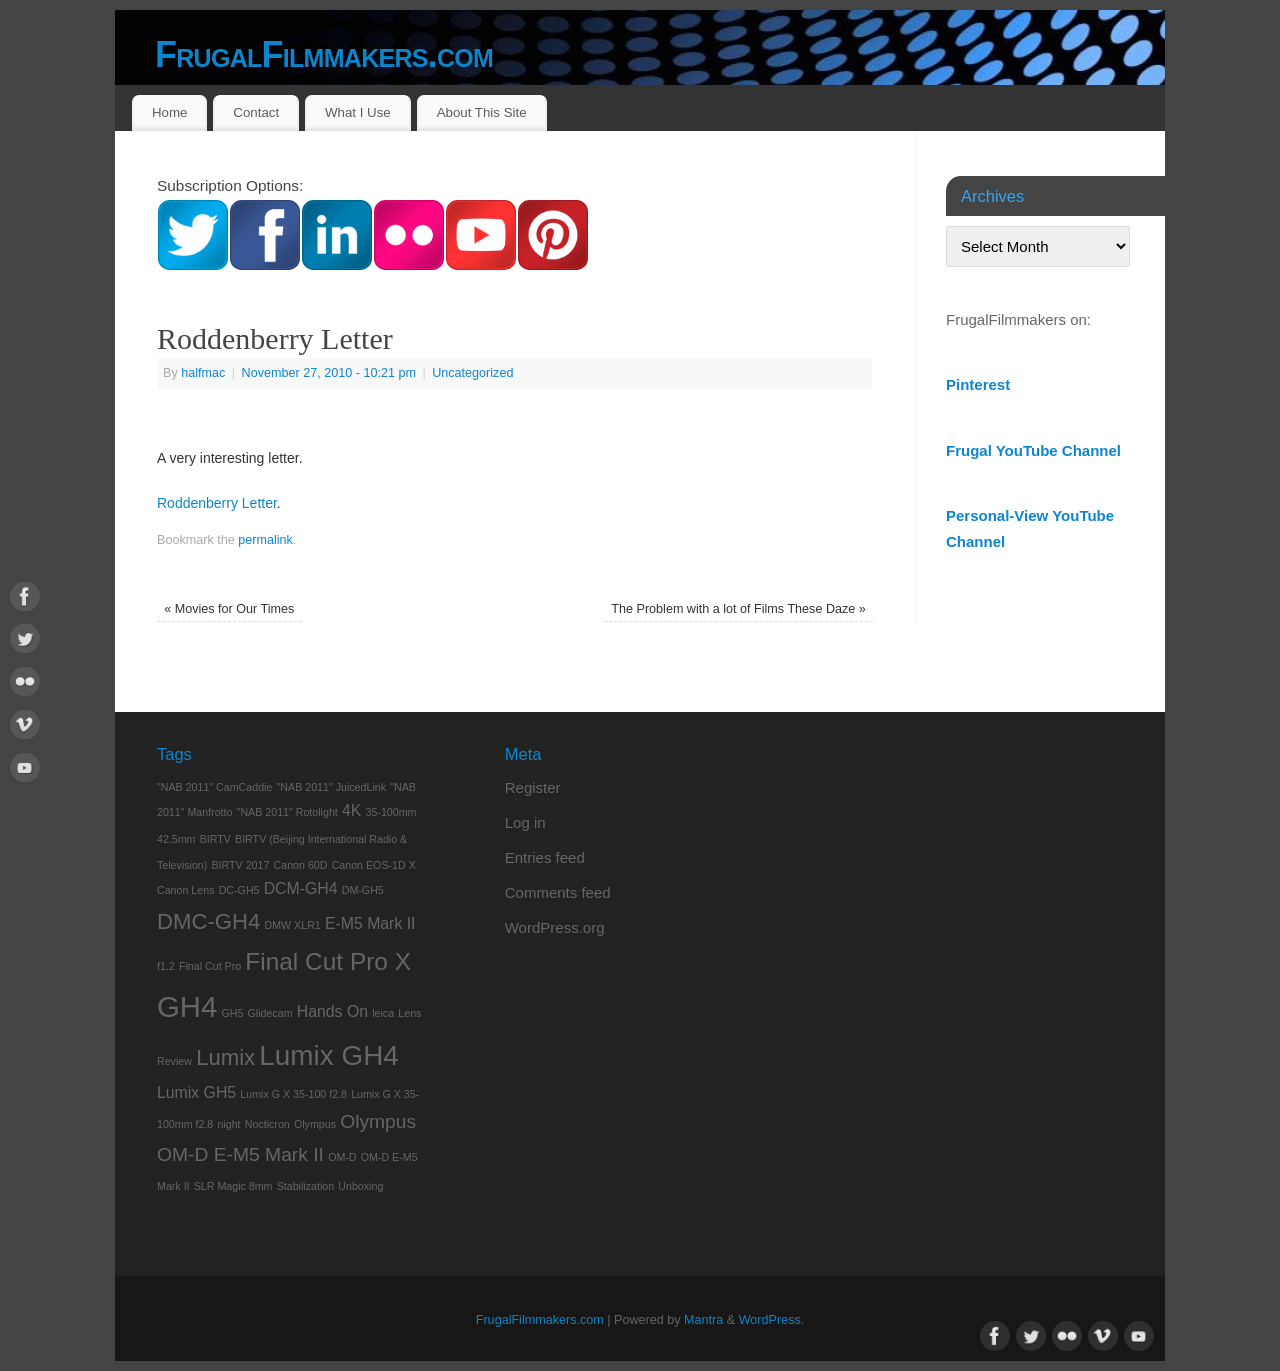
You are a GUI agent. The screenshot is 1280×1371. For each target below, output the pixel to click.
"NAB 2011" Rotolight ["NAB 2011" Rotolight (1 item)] (287, 812)
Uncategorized (472, 373)
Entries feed (545, 857)
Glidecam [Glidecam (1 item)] (270, 1013)
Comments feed (558, 892)
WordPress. (772, 1320)
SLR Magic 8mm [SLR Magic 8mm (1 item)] (233, 1186)
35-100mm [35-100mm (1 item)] (391, 812)
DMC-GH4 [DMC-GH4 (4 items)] (208, 921)
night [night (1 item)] (228, 1124)
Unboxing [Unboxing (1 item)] (360, 1186)
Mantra (703, 1320)
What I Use (358, 112)
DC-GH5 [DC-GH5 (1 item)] (239, 890)
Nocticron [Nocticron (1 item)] (267, 1124)
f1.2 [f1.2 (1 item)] (166, 966)
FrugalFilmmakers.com (324, 54)
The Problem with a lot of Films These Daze (738, 609)
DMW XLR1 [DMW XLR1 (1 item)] (293, 925)
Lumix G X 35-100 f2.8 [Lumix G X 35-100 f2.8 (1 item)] (293, 1094)
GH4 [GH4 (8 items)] (187, 1006)
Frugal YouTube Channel (1033, 450)
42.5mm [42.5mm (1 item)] (176, 839)
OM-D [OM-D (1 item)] (342, 1157)
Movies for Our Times (229, 609)
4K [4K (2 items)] (351, 810)
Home (169, 112)
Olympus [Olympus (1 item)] (315, 1124)
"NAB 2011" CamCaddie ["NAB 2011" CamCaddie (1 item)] (214, 787)
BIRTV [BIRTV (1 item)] (215, 839)
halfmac (203, 373)
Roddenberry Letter (217, 503)
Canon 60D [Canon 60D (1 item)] (301, 865)
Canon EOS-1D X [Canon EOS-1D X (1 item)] (374, 865)
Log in (525, 822)
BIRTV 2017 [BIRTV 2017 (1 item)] (241, 865)
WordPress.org (555, 927)
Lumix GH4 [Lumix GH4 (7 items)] (328, 1055)
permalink (265, 540)
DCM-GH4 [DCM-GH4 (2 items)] (301, 888)
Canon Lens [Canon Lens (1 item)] (185, 890)
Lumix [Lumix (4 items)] (225, 1057)
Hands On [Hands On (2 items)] (332, 1011)
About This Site (482, 112)
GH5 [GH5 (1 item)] (232, 1013)
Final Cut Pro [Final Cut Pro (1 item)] (210, 966)
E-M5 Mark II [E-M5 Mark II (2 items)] (370, 923)
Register (533, 787)
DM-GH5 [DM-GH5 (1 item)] (363, 890)
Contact (256, 112)
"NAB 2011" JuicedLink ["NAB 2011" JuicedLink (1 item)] (331, 787)
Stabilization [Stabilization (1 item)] (305, 1186)
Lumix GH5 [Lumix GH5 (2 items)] (196, 1092)
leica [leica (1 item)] (383, 1013)
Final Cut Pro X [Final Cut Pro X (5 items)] (328, 961)
